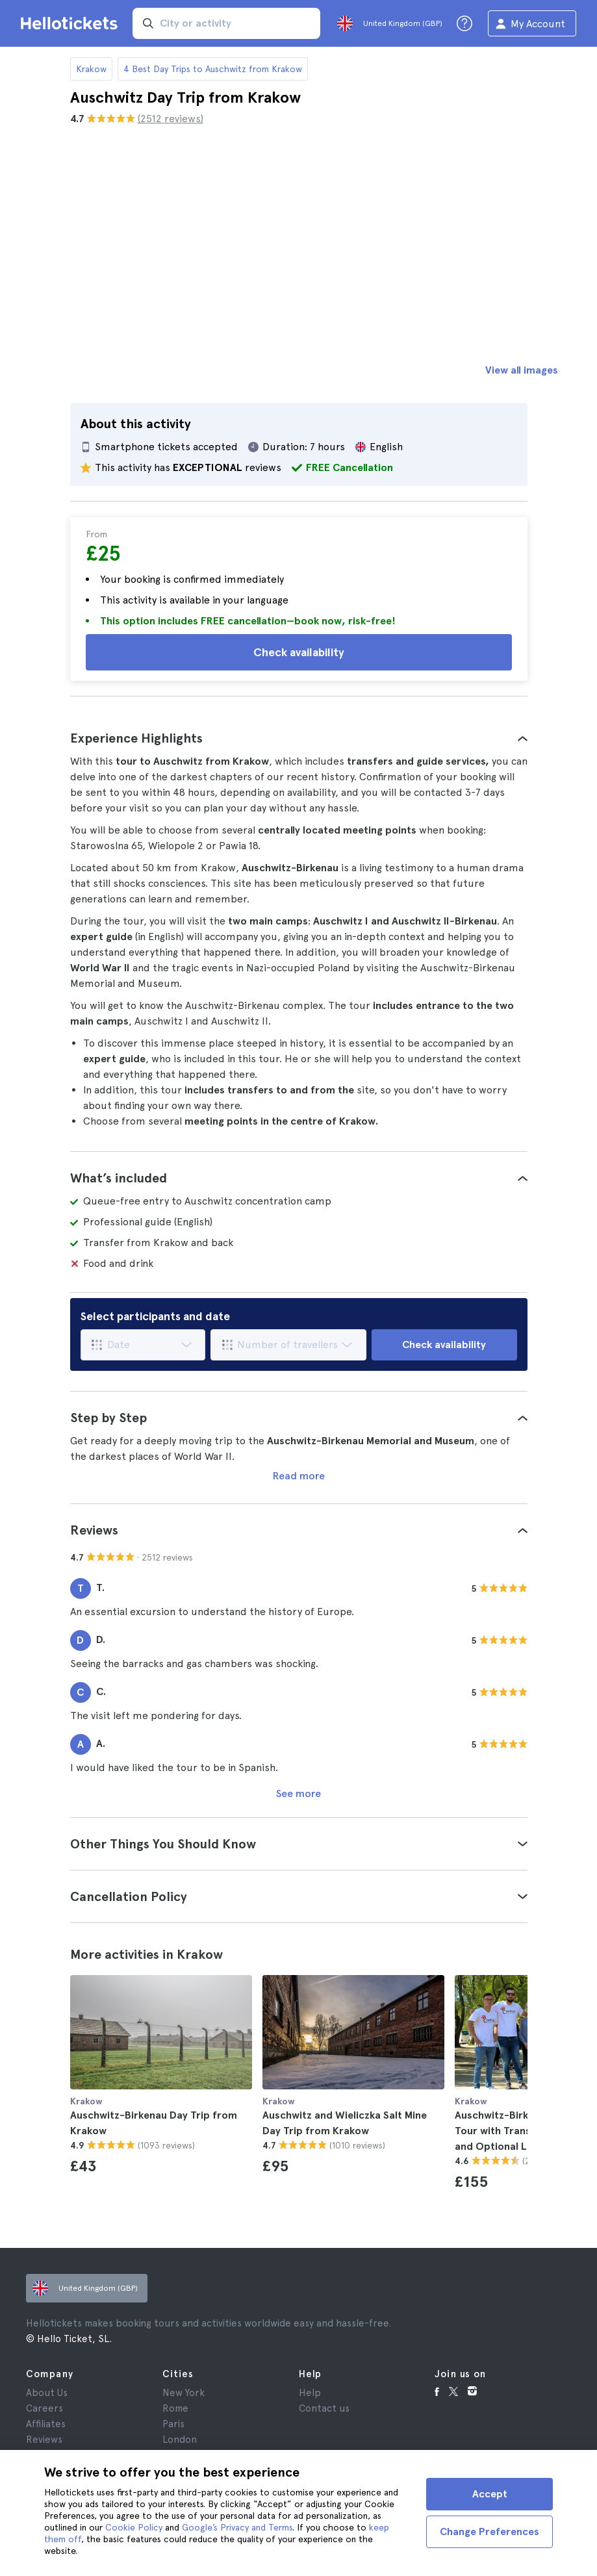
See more (298, 1793)
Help (310, 2393)
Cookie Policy (133, 2527)
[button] (298, 738)
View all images (521, 370)
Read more (299, 1476)
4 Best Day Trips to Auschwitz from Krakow (212, 69)
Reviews (44, 2439)
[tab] (298, 738)
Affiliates (46, 2424)
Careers (44, 2408)
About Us (47, 2393)
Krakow (91, 69)
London (179, 2439)
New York (183, 2393)
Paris (173, 2424)
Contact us (324, 2408)
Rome (175, 2408)
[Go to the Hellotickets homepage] (71, 23)
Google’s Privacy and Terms (237, 2527)
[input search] (226, 23)
